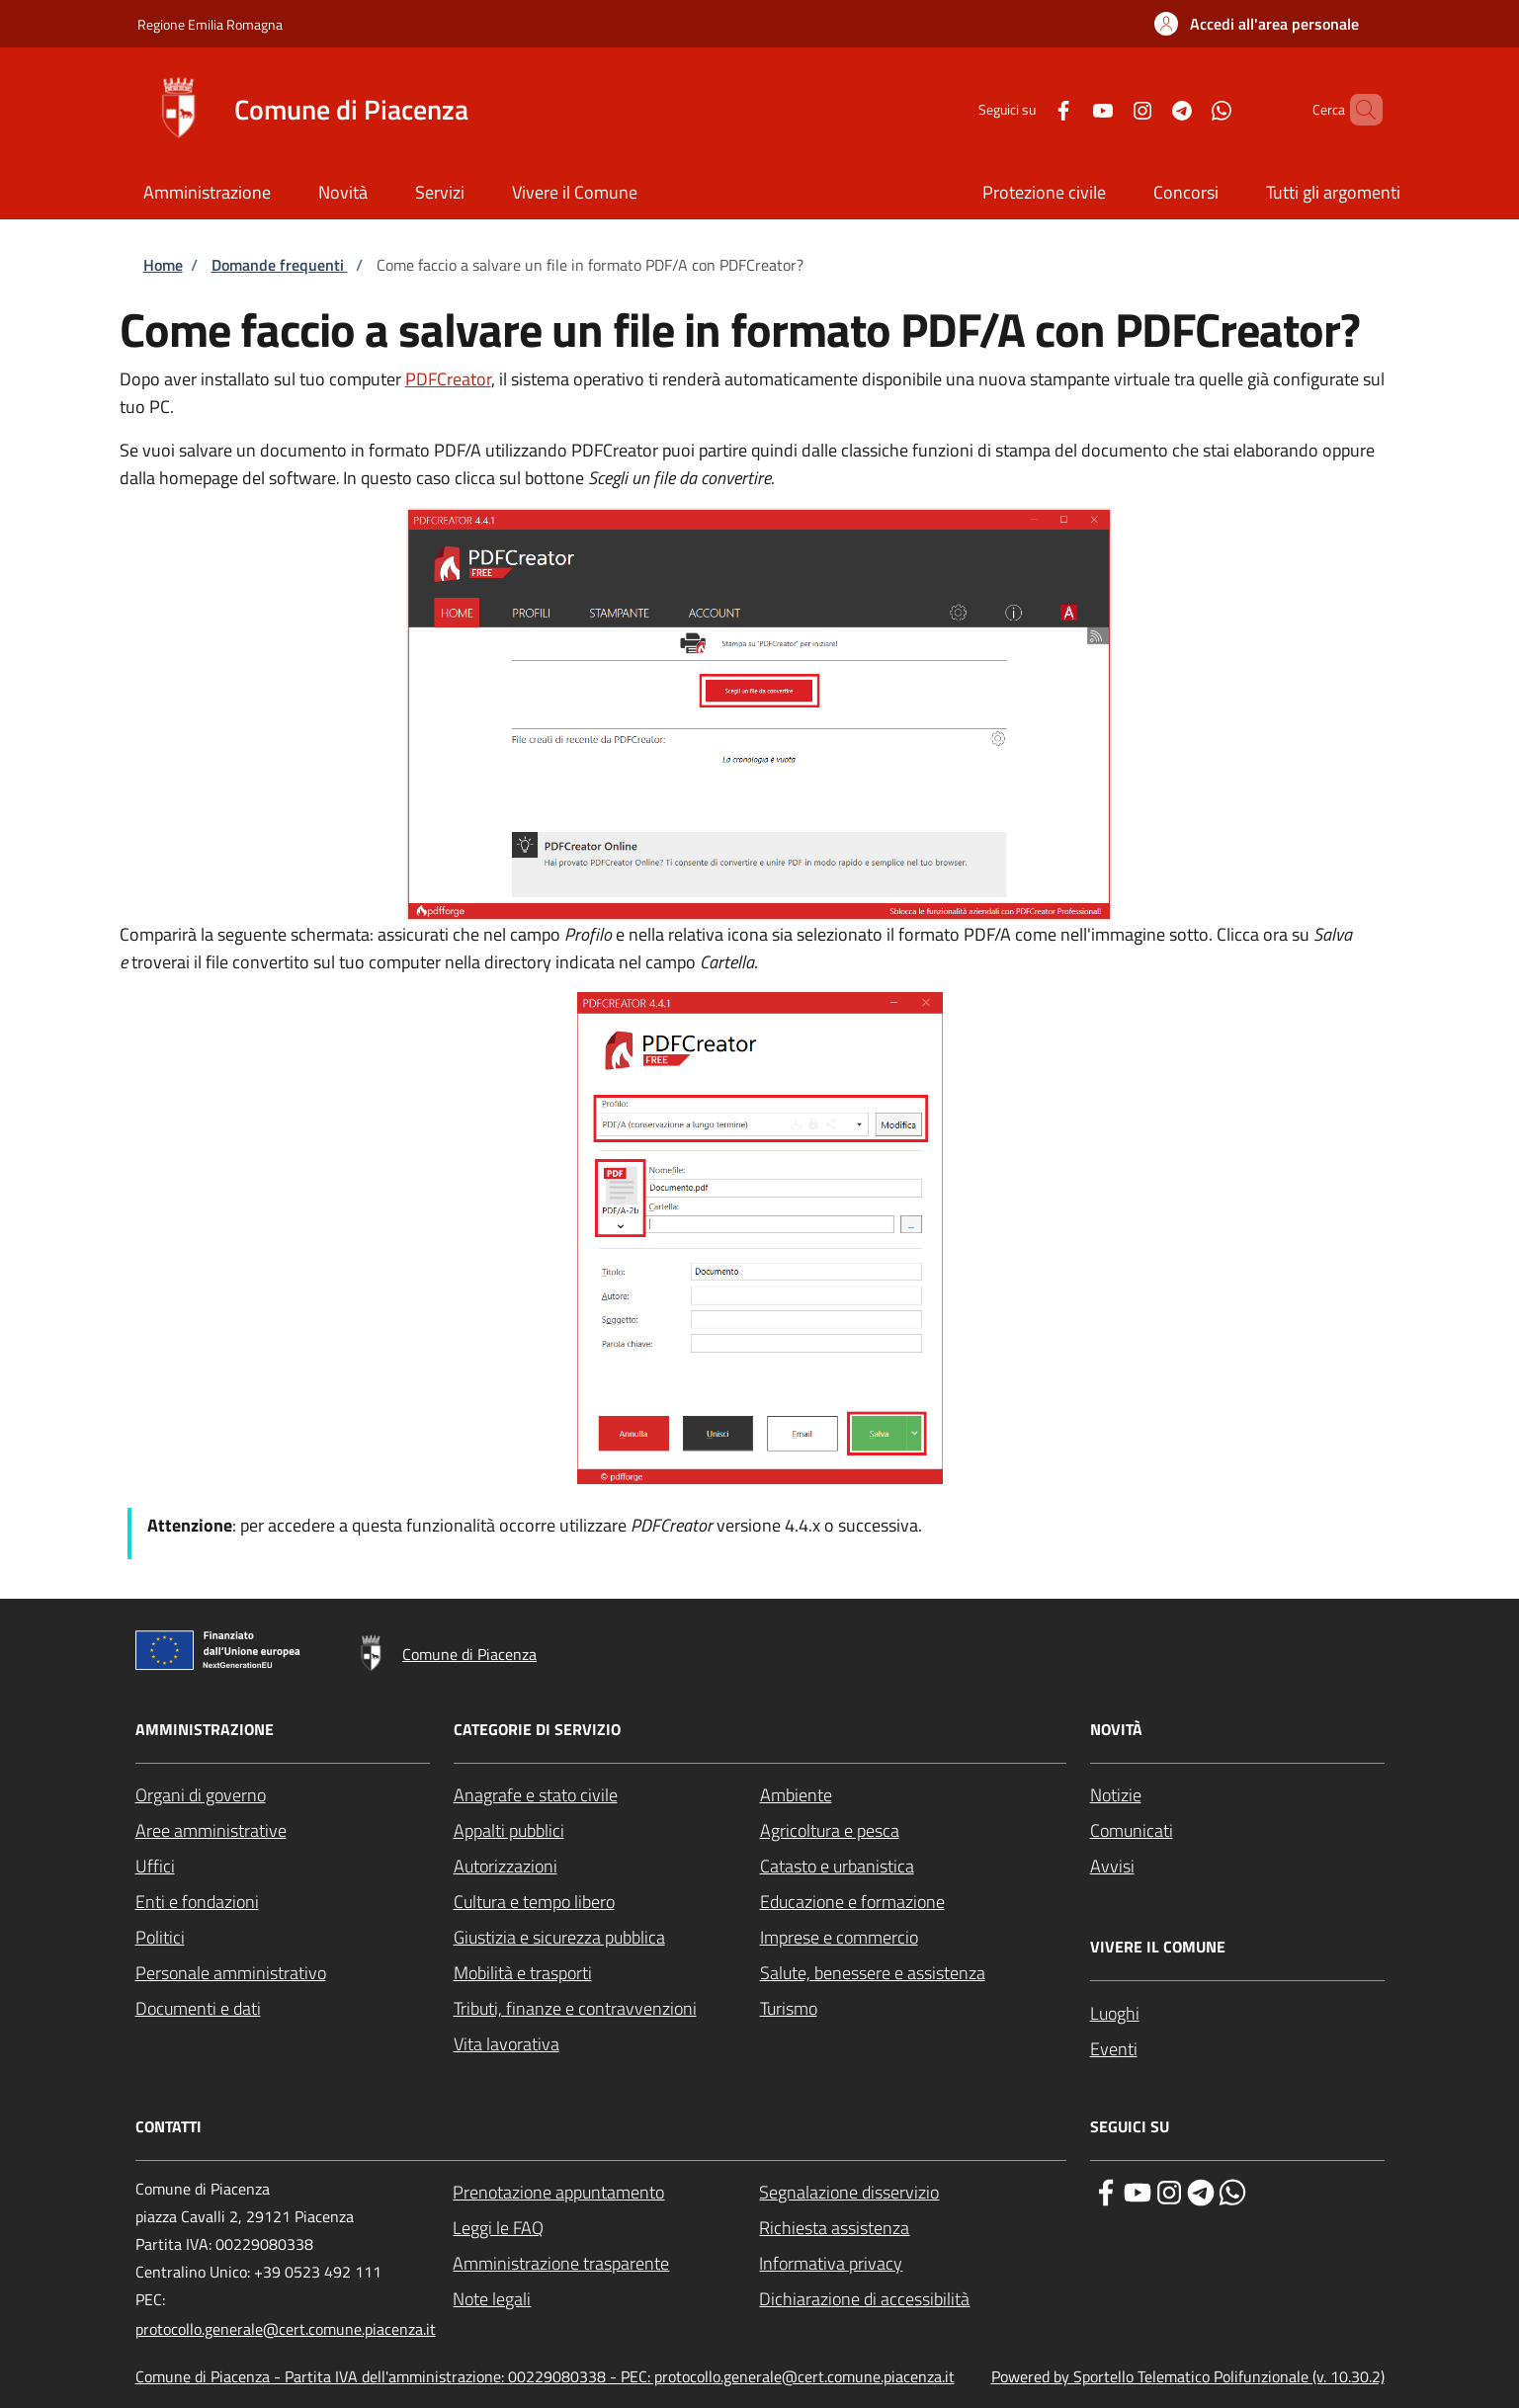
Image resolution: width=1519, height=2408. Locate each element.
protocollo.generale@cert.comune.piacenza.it (285, 2329)
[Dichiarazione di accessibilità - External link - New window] (912, 2299)
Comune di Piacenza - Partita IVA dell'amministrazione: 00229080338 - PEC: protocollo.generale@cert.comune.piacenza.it (545, 2376)
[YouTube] (1069, 109)
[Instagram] (1109, 109)
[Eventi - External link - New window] (1237, 2049)
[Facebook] (1030, 109)
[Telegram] (1148, 109)
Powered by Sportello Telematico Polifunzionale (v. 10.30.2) (1188, 2376)
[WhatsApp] (1188, 109)
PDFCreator (448, 379)
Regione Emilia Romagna (210, 24)
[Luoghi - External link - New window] (1237, 2014)
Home (163, 265)
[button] (1257, 23)
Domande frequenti (279, 265)
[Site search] (1359, 109)
